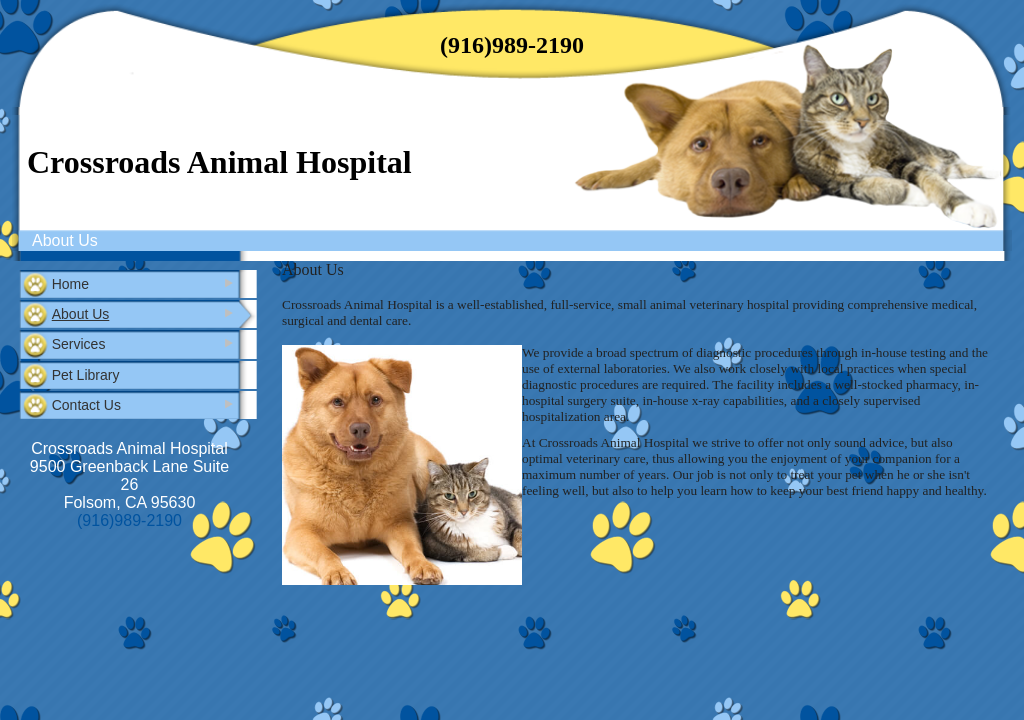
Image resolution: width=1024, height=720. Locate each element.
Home (70, 284)
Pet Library (86, 375)
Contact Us (86, 405)
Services (79, 344)
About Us (65, 240)
